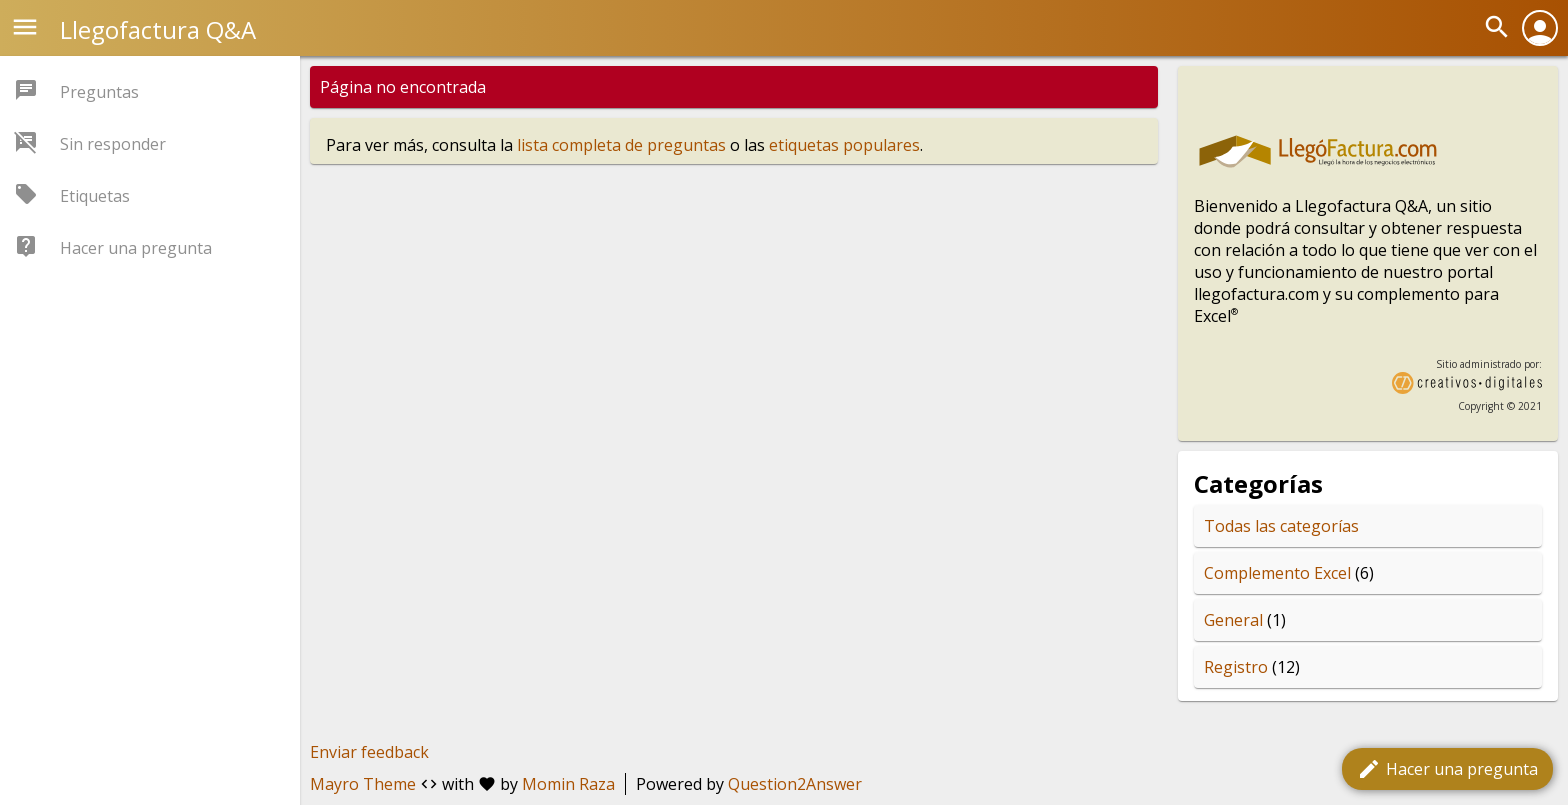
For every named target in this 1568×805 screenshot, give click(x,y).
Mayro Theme (363, 784)
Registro (1236, 667)
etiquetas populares (844, 145)
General (1233, 620)
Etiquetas (95, 196)
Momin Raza (568, 784)
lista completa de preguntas (621, 145)
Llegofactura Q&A (158, 29)
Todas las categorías (1281, 526)
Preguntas (99, 92)
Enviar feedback (369, 752)
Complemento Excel (1277, 573)
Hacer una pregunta (1447, 769)
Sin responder (113, 144)
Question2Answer (795, 784)
